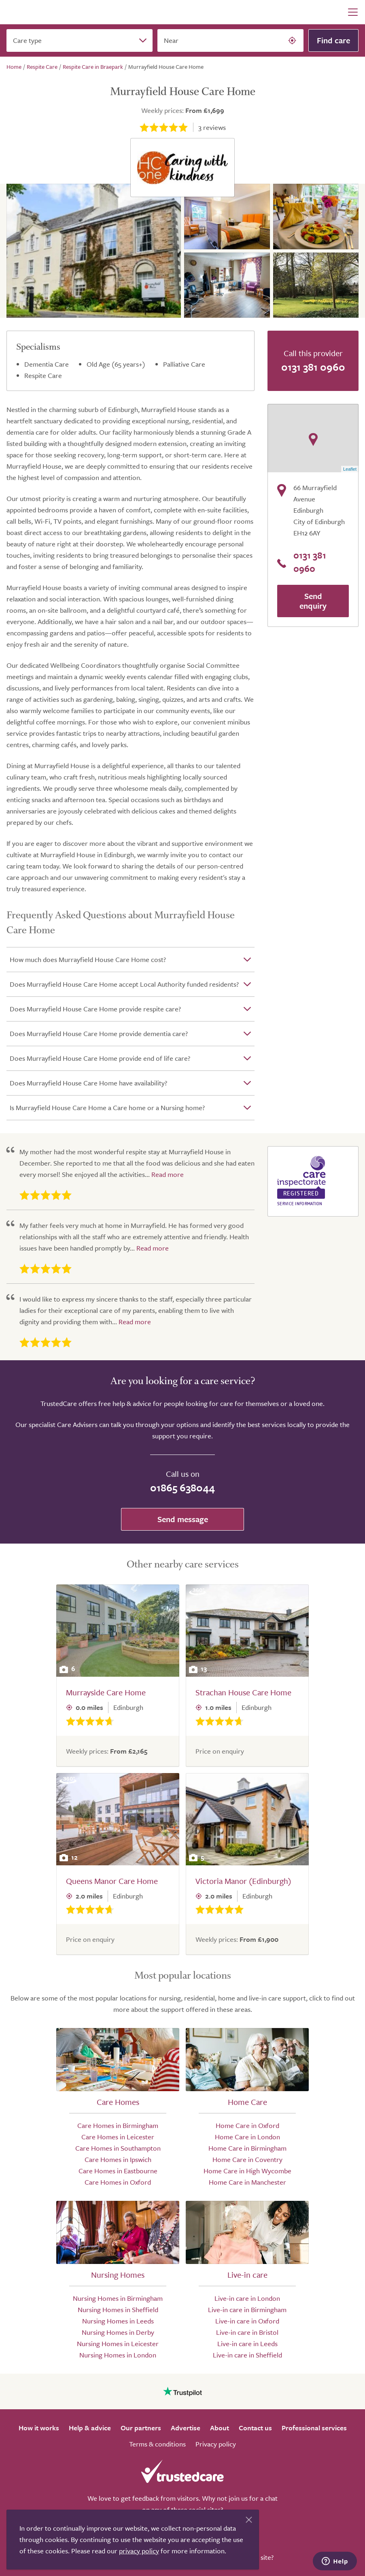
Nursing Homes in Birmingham (118, 2298)
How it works (39, 2428)
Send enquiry (313, 601)
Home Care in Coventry (247, 2159)
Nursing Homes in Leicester (118, 2343)
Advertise (185, 2428)
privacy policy (139, 2551)
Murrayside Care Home (106, 1692)
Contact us (255, 2428)
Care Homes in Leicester (117, 2137)
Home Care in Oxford (247, 2125)
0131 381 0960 (313, 366)
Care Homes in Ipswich (118, 2159)
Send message (182, 1519)
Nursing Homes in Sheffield (118, 2309)
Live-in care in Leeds (247, 2343)
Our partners (141, 2428)
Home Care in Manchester (247, 2182)
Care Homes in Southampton (118, 2148)
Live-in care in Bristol (247, 2332)
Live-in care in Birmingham (247, 2309)
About (219, 2428)
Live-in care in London (247, 2298)
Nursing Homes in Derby (118, 2332)
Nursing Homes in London (117, 2355)
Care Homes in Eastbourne (118, 2171)
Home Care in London (247, 2137)
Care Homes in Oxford (118, 2182)
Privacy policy (215, 2444)
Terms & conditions (157, 2444)
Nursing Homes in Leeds (118, 2321)
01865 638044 (182, 1487)
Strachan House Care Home (243, 1692)
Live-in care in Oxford (247, 2321)
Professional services (314, 2428)
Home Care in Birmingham (247, 2148)
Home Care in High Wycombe (247, 2171)
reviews (212, 127)
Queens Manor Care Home (112, 1881)
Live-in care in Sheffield (247, 2355)
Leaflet (350, 469)
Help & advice (90, 2428)
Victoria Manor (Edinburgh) (243, 1881)
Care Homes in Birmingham (117, 2125)
